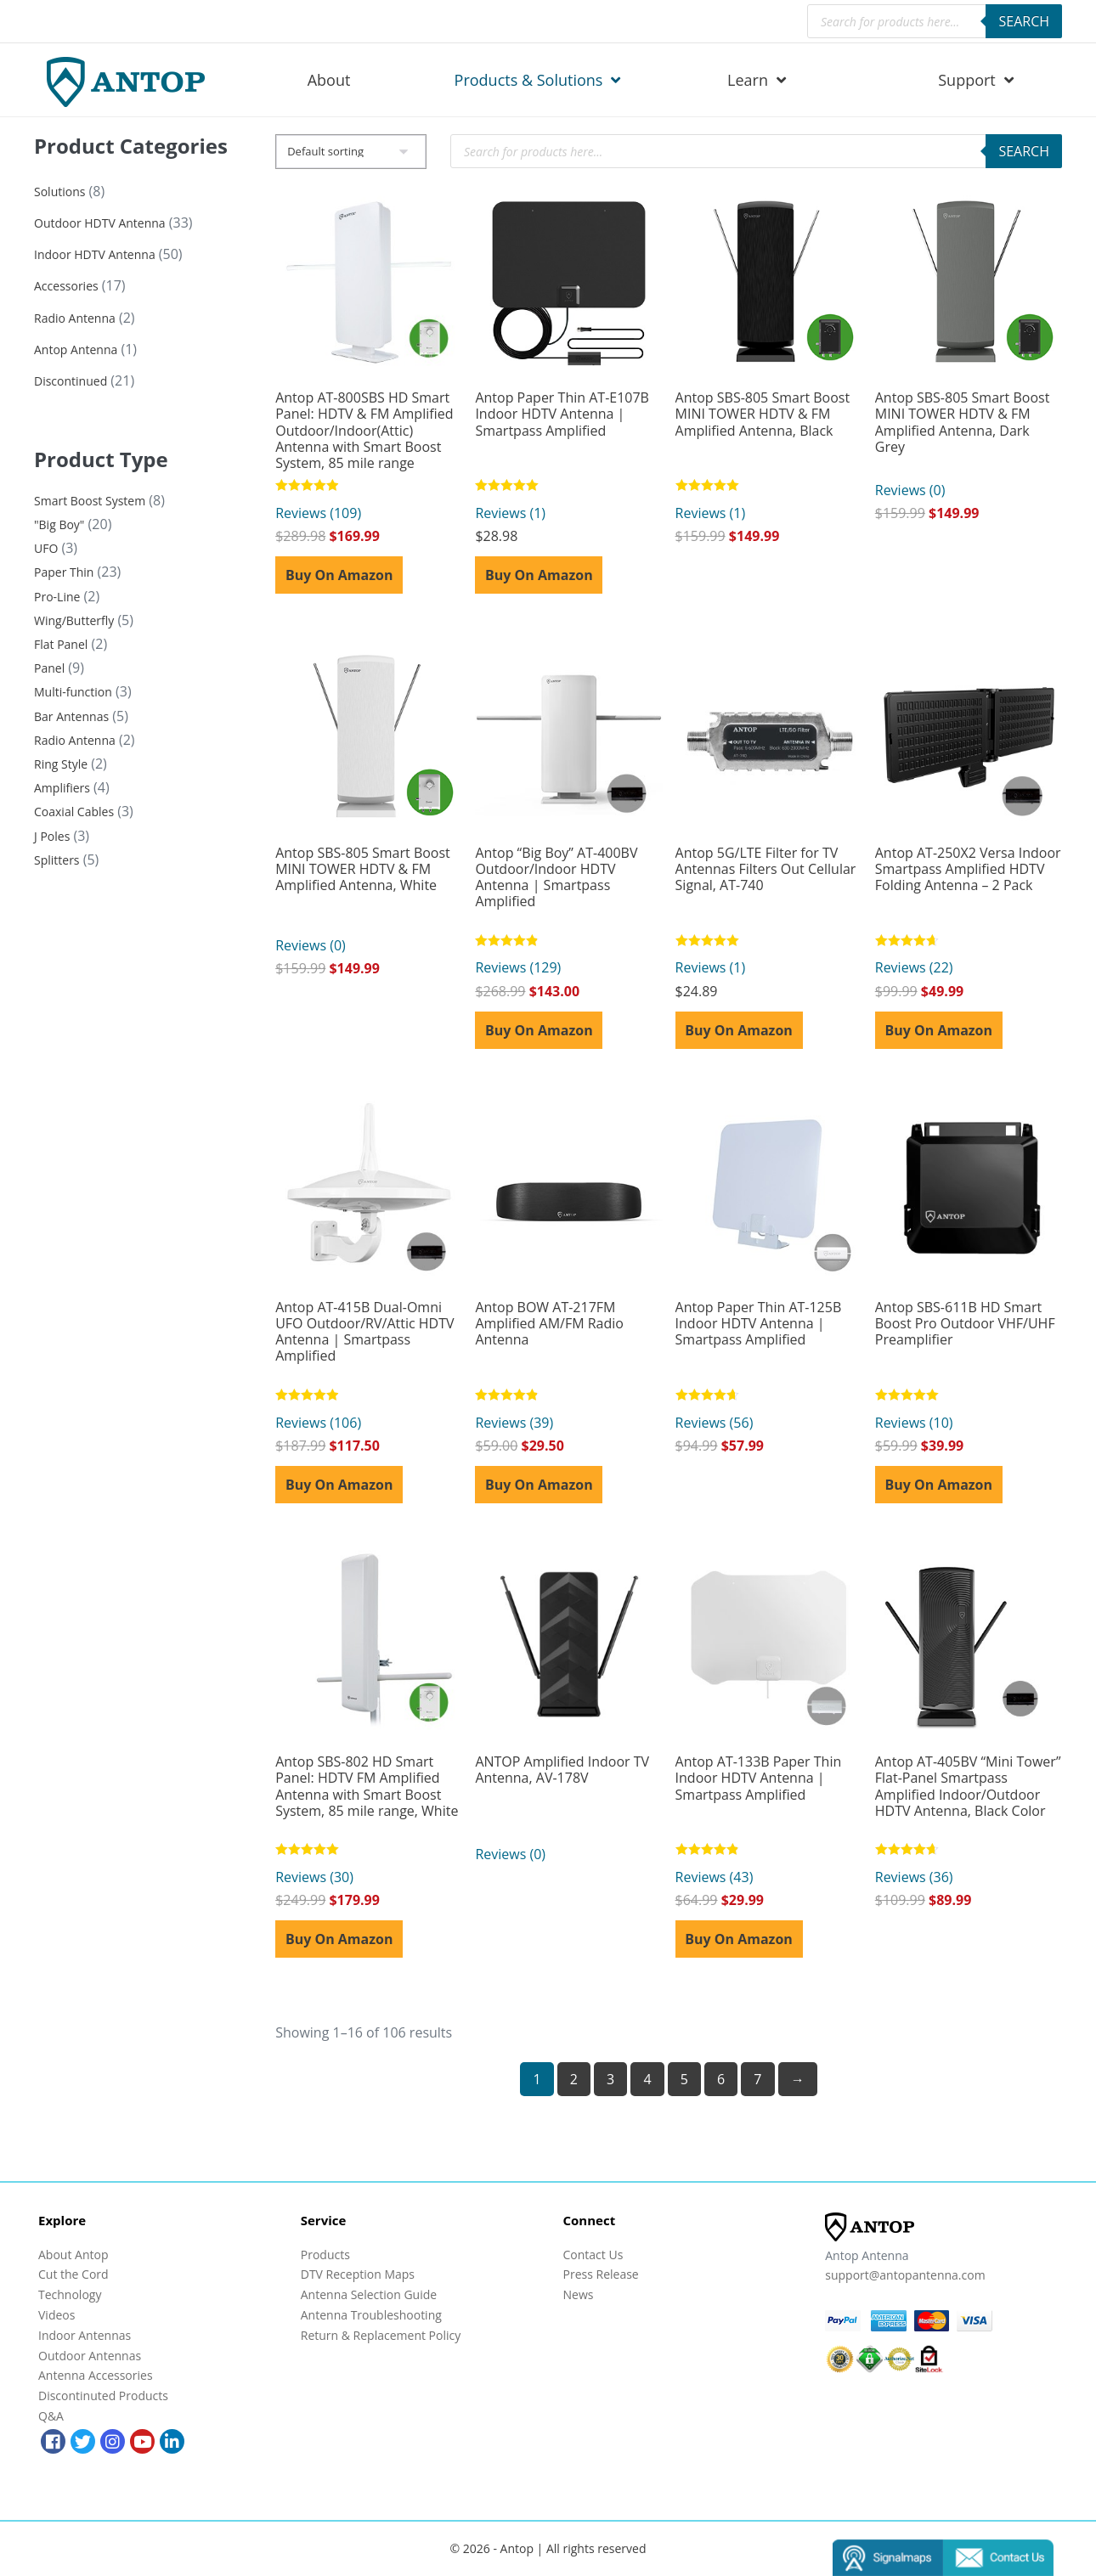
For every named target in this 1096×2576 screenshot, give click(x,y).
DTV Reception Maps (358, 2274)
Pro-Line (57, 597)
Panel (49, 668)
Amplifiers (62, 788)
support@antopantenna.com (905, 2275)
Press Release (601, 2274)
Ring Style (61, 764)
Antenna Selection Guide (369, 2294)
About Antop (73, 2254)
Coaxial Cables (74, 811)
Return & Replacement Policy (380, 2335)
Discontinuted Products (103, 2395)
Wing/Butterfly (74, 620)
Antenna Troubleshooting (371, 2315)
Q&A (51, 2416)
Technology (69, 2294)
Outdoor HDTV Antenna (100, 223)
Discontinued (70, 381)
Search (1023, 21)
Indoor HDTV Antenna (94, 254)
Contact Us (593, 2254)
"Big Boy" (59, 524)
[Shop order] (351, 151)
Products (325, 2254)
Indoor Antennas (84, 2335)
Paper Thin (63, 572)
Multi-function (73, 692)
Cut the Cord (73, 2274)
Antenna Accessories (95, 2375)
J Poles (52, 836)
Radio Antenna (75, 318)
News (578, 2294)
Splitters (57, 860)
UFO (46, 548)
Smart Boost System (89, 501)
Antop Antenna (75, 349)
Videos (56, 2315)
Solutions (59, 191)
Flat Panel (61, 644)
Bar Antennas (71, 716)
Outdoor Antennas (89, 2356)
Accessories (66, 286)
